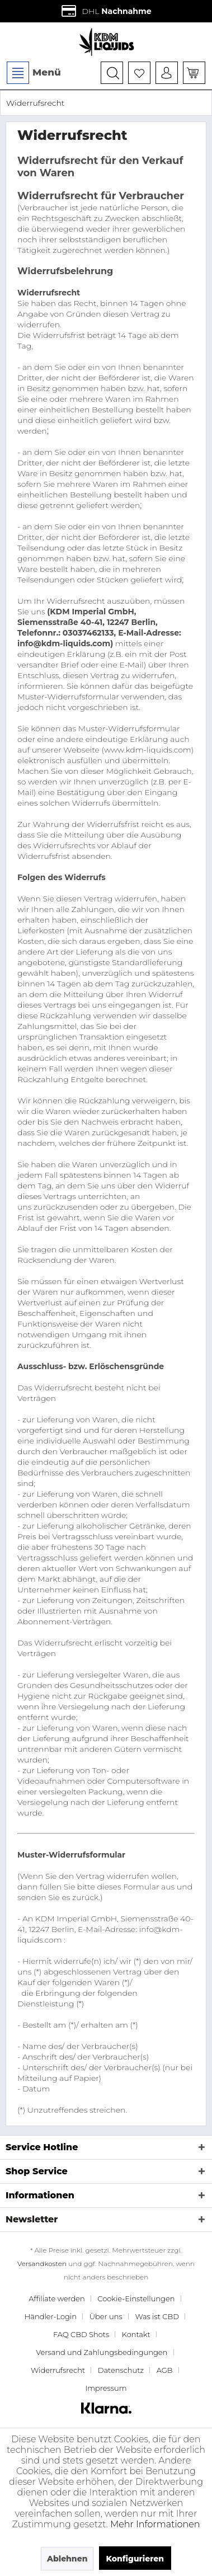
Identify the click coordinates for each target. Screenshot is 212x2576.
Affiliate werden (56, 2298)
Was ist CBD (157, 2316)
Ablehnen (67, 2559)
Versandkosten (42, 2263)
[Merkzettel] (139, 73)
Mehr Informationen (155, 2524)
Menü (34, 73)
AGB (165, 2370)
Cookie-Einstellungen (136, 2298)
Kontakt (136, 2334)
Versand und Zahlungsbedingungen (101, 2352)
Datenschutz (121, 2370)
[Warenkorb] (194, 73)
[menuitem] (33, 73)
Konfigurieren (135, 2559)
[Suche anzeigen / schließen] (112, 73)
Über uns (106, 2316)
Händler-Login (51, 2316)
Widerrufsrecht (58, 2370)
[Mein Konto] (167, 73)
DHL (105, 10)
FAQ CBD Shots (81, 2334)
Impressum (105, 2388)
